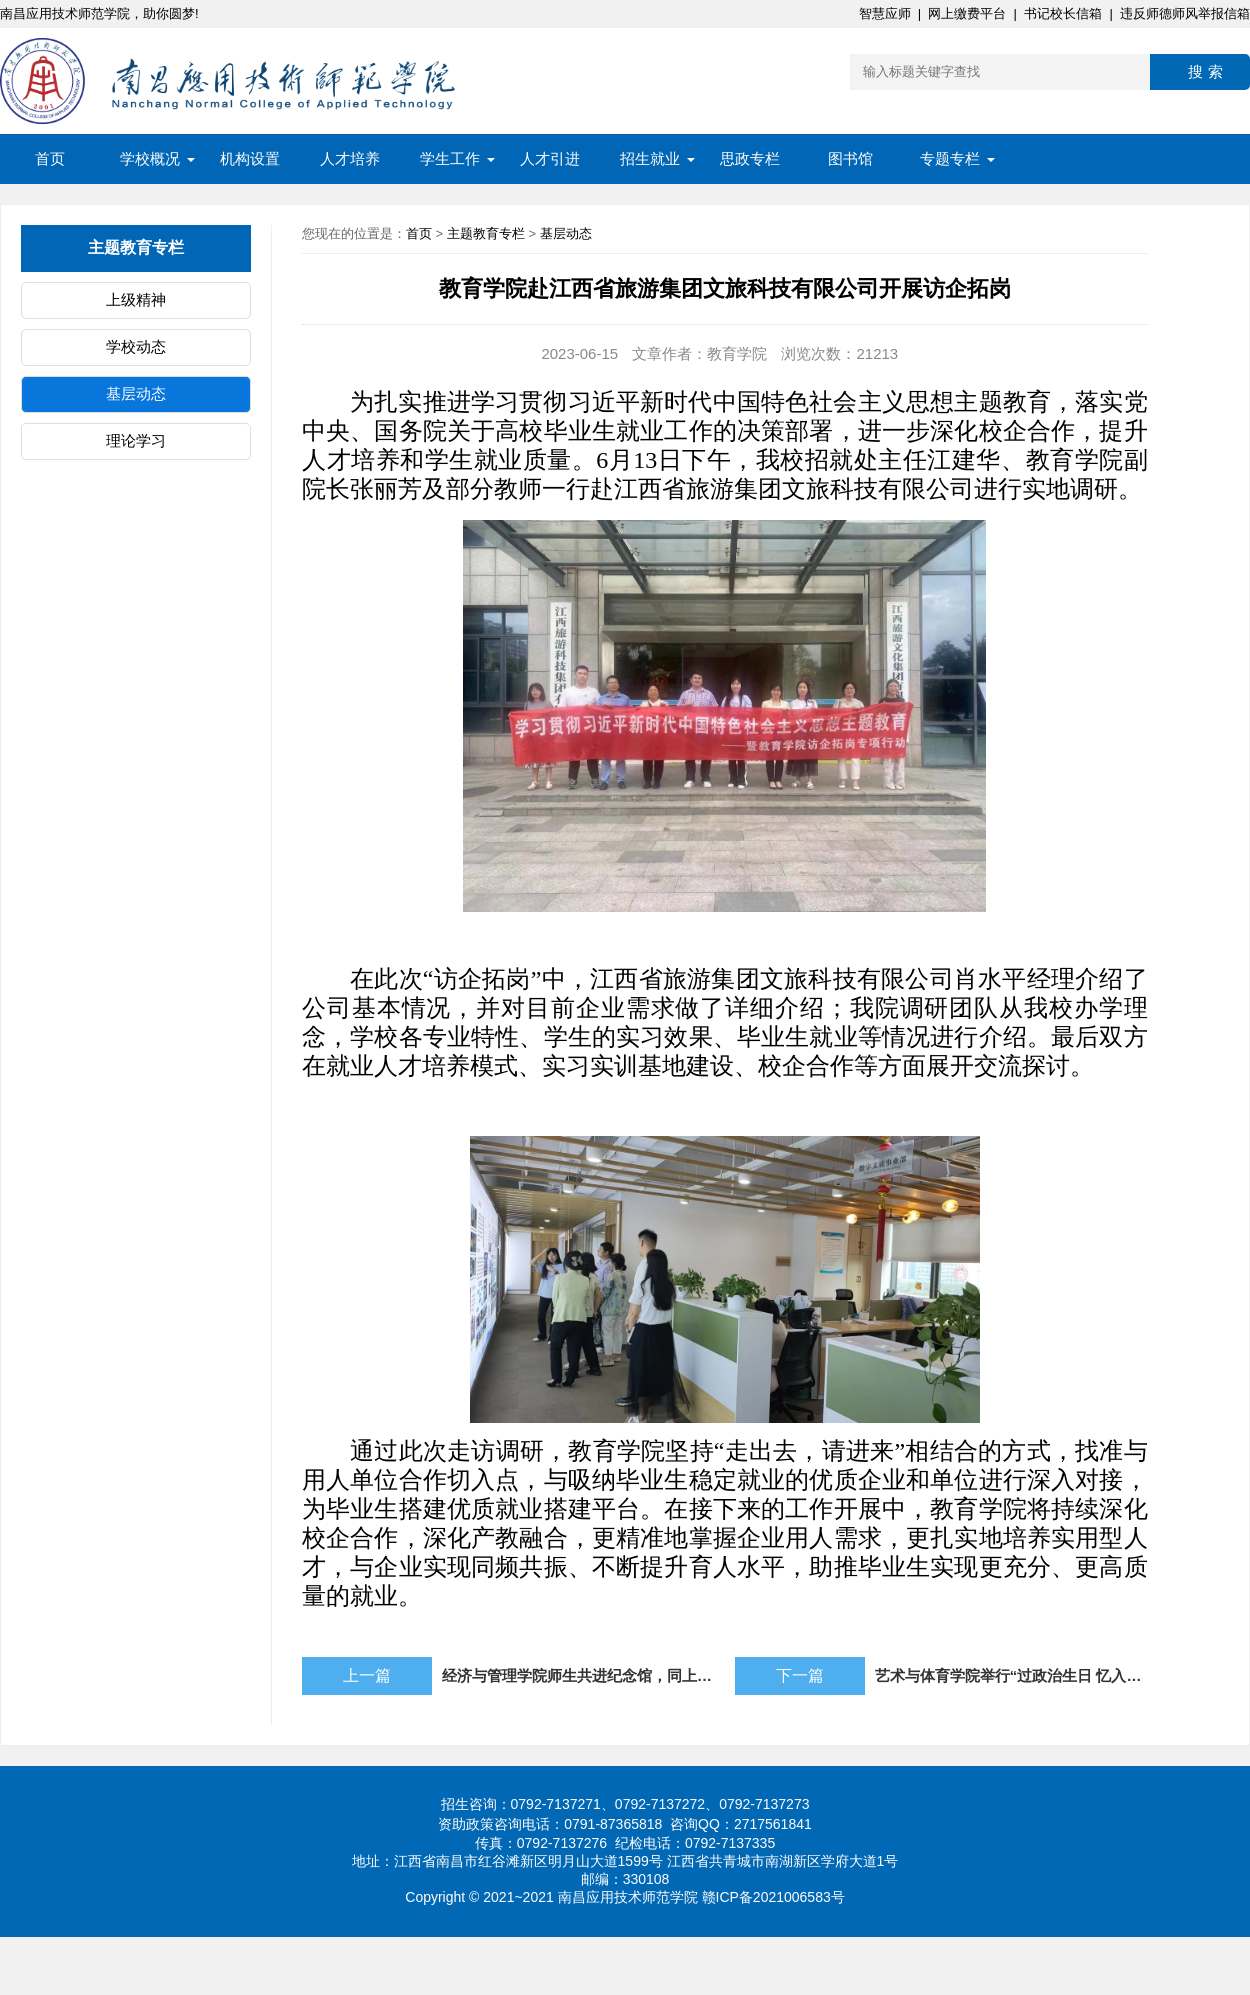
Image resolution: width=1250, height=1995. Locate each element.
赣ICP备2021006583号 (773, 1897)
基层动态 (136, 393)
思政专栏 (750, 158)
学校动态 (136, 346)
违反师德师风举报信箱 (1185, 13)
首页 (50, 158)
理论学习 (136, 440)
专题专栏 (950, 158)
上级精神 (136, 299)
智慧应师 (885, 13)
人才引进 (550, 158)
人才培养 (350, 158)
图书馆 (850, 158)
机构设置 (250, 158)
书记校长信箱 (1063, 13)
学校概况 (150, 158)
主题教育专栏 (486, 233)
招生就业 (650, 158)
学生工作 (450, 158)
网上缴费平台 (967, 13)
